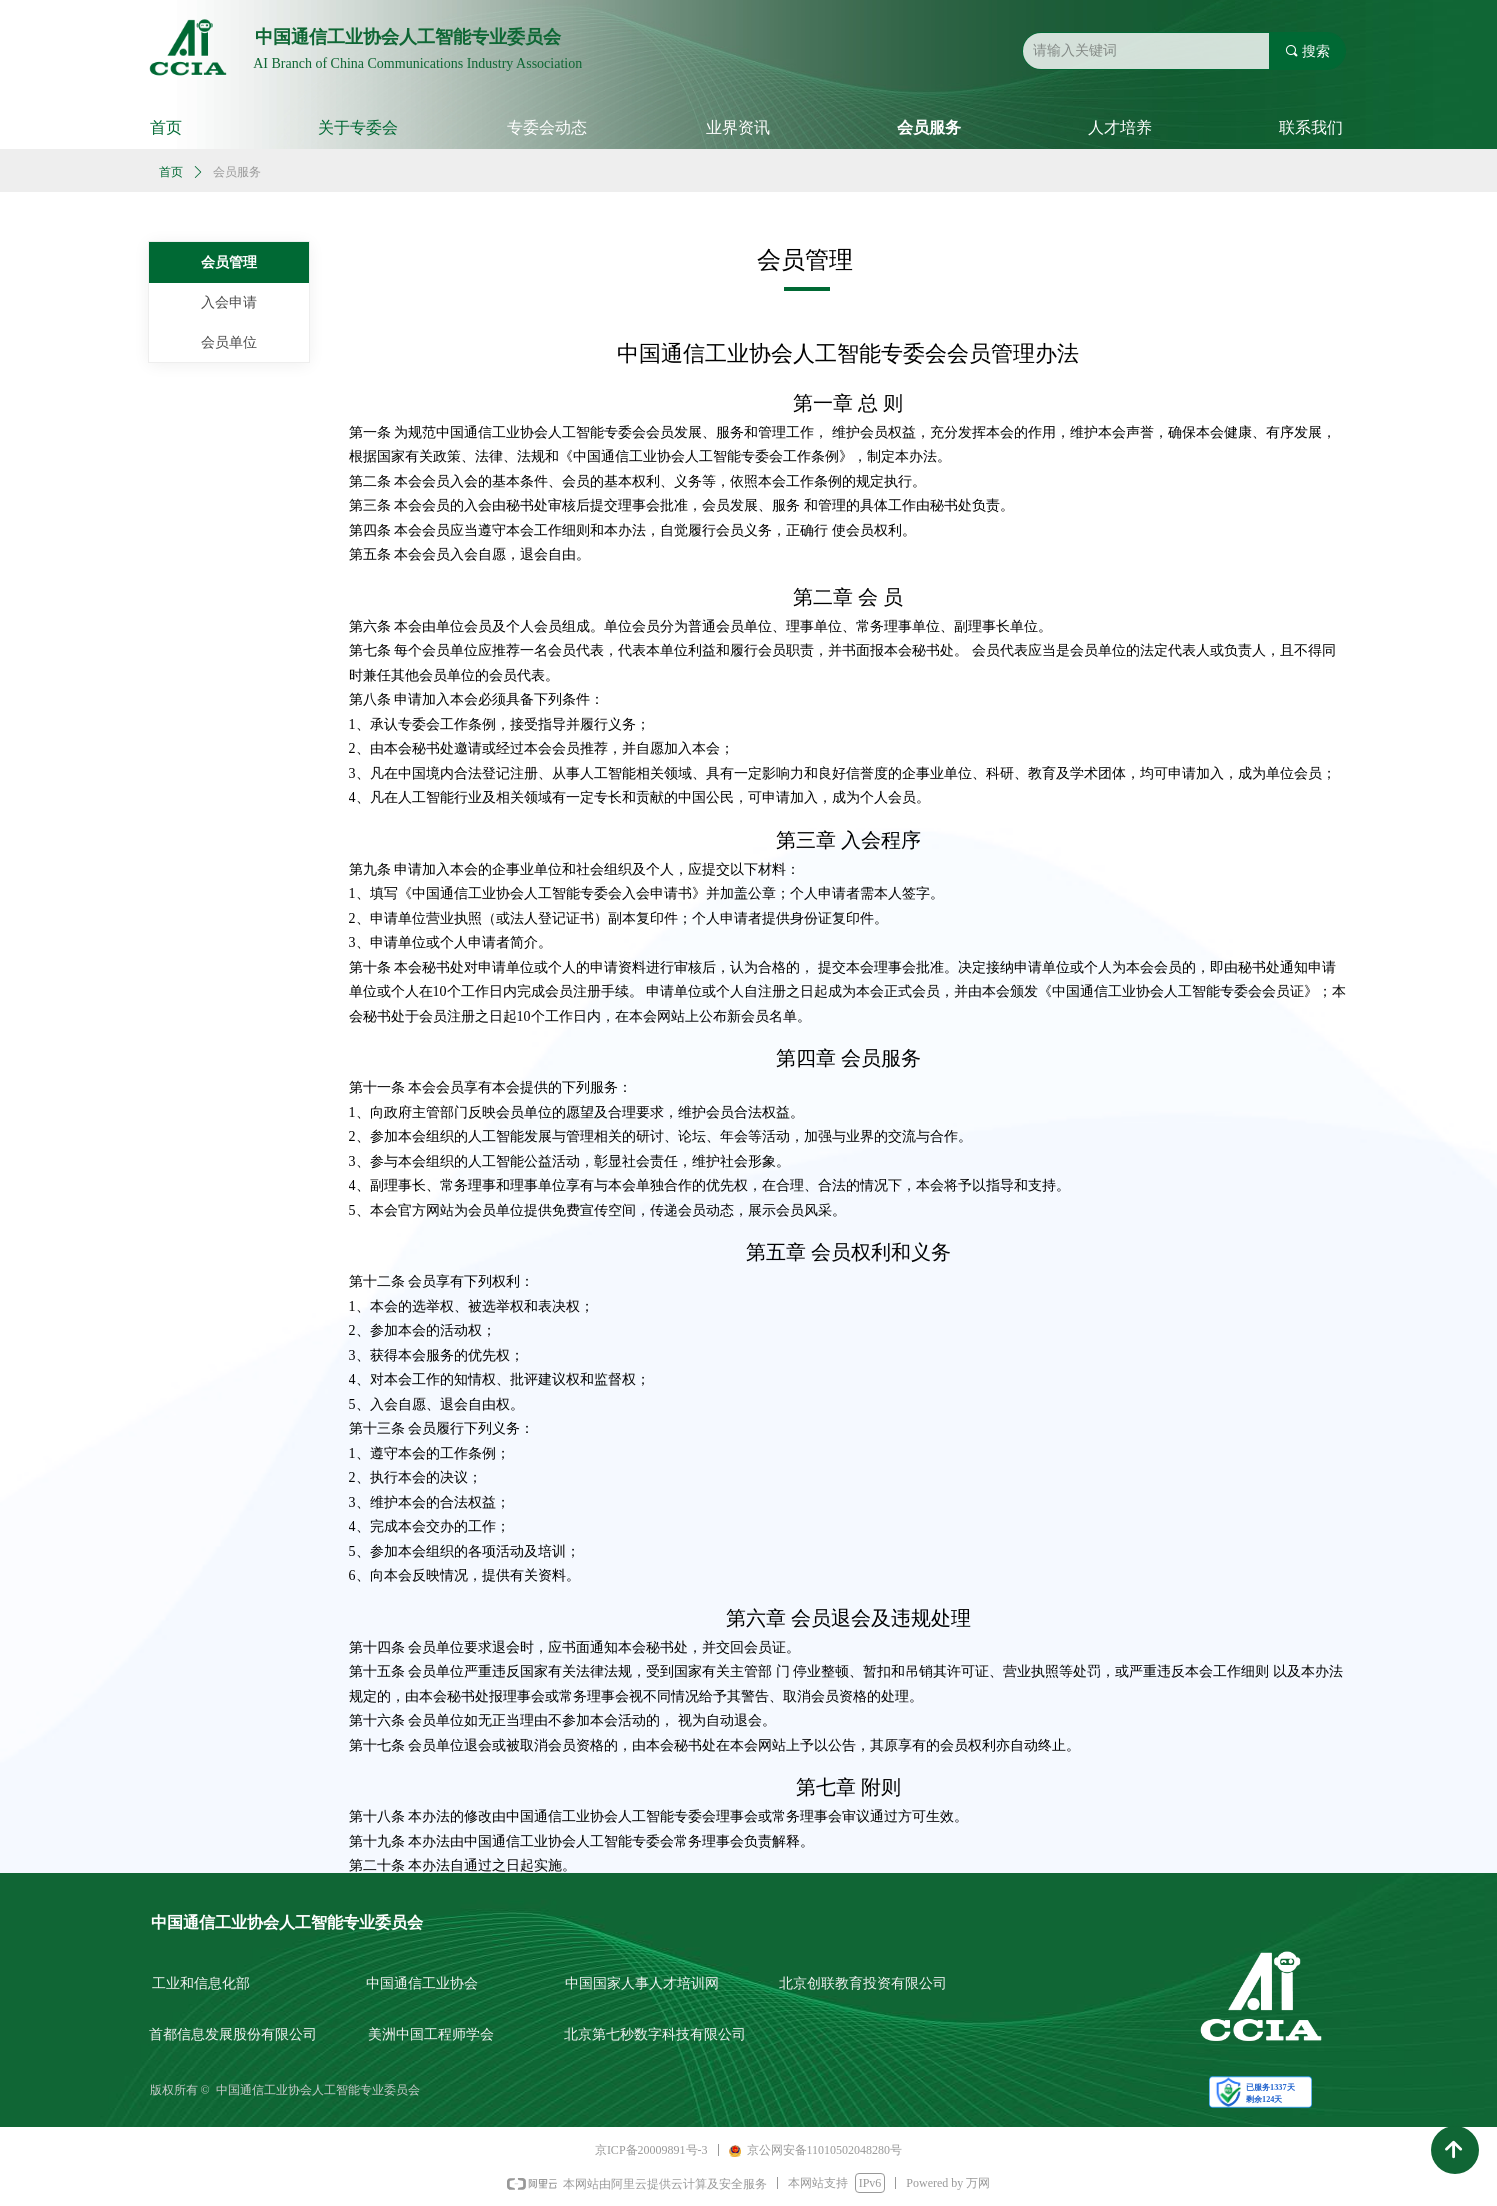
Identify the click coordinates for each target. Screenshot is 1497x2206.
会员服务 (237, 172)
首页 (171, 172)
